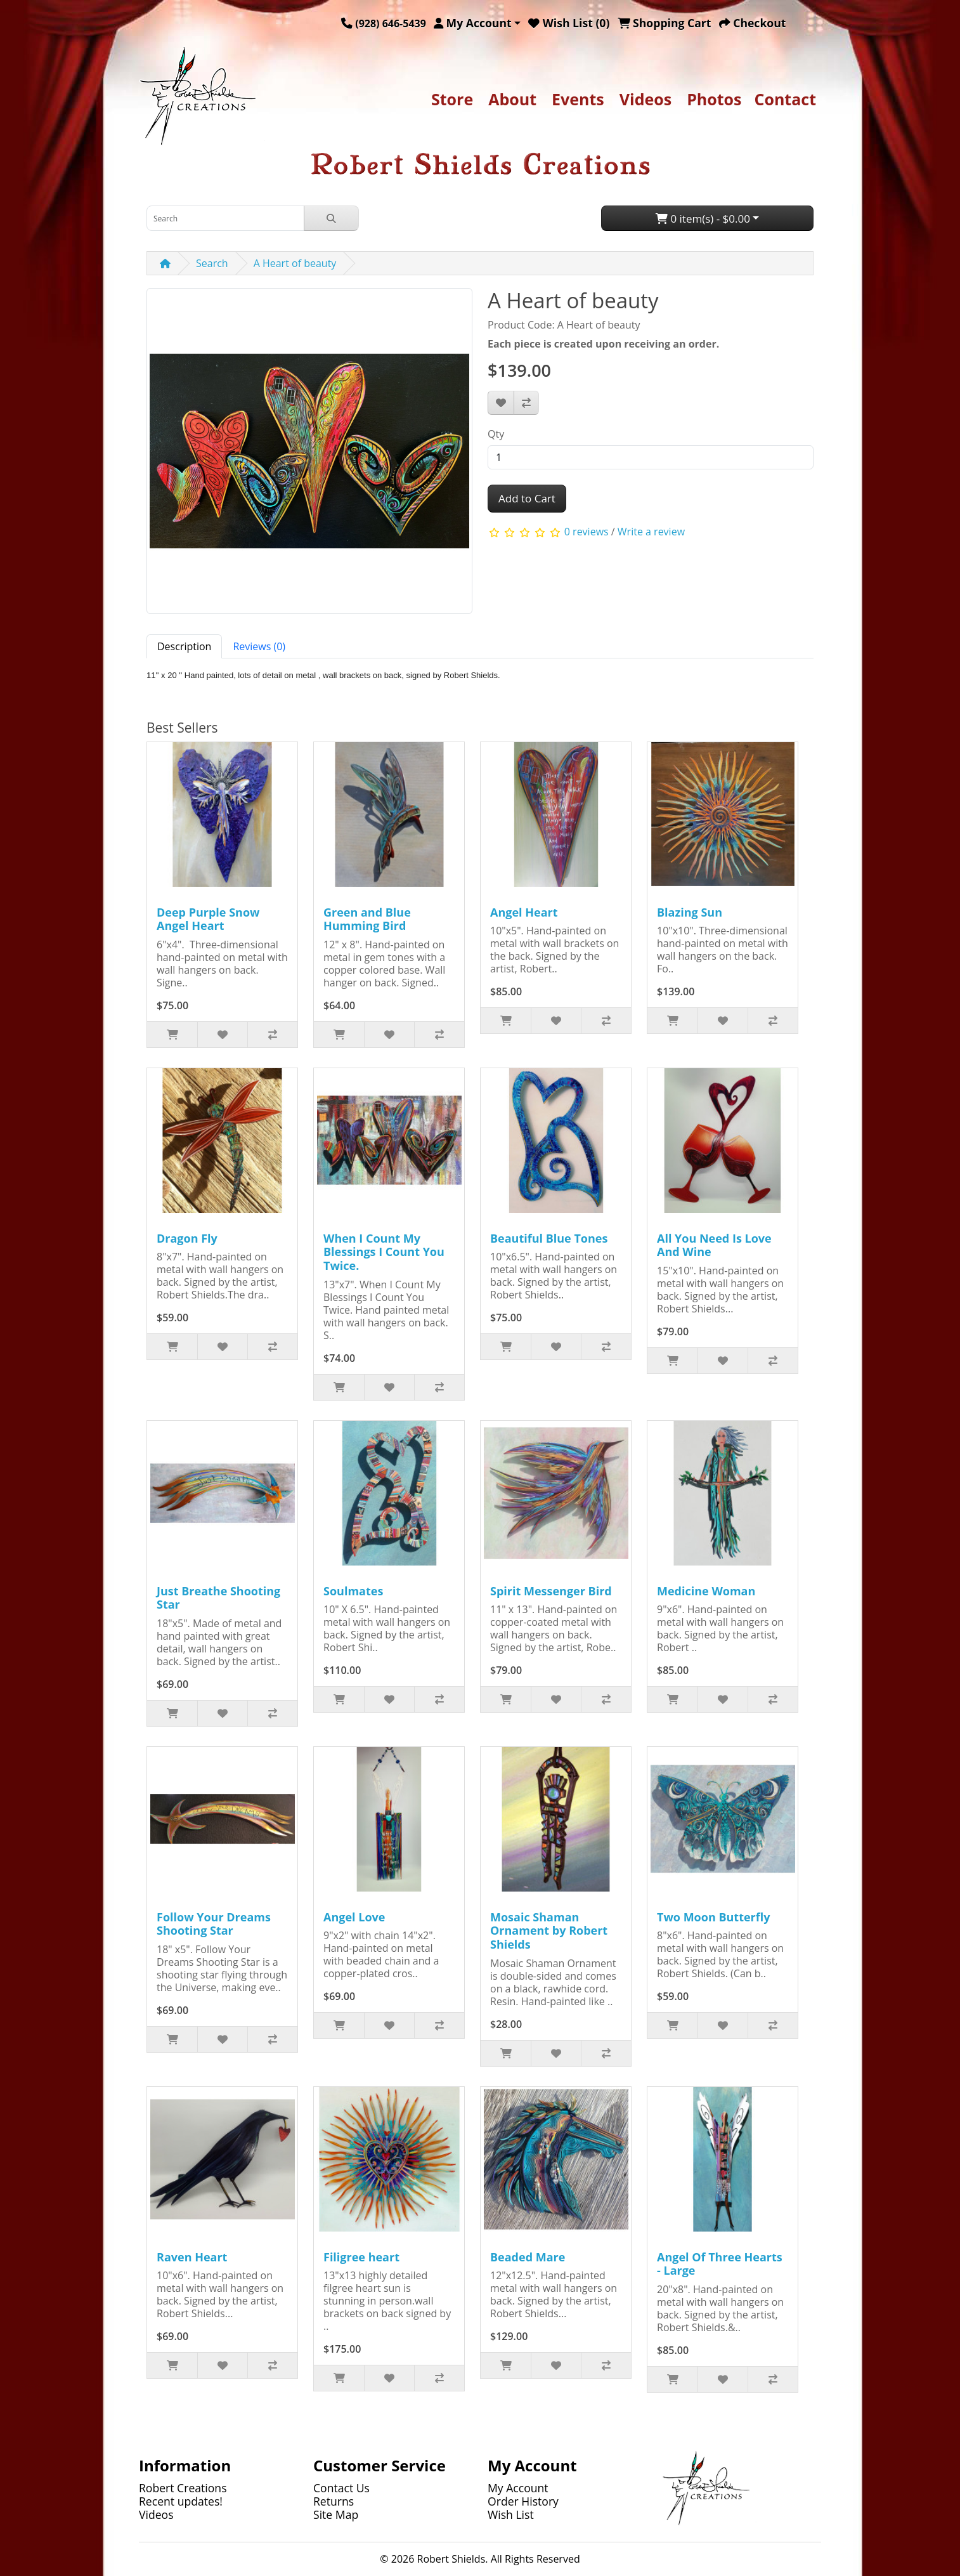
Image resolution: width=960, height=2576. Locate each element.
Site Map (335, 2514)
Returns (333, 2501)
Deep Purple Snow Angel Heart (208, 919)
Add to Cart (526, 498)
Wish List (511, 2514)
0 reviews (586, 532)
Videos (645, 99)
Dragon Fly (187, 1238)
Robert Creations (183, 2487)
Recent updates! (181, 2501)
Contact (786, 99)
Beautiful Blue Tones (548, 1238)
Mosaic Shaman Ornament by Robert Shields (548, 1930)
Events (578, 99)
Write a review (651, 532)
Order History (523, 2501)
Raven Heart (192, 2257)
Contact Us (341, 2487)
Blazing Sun (689, 912)
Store (452, 99)
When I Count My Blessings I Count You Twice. (383, 1252)
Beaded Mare (527, 2257)
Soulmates (353, 1591)
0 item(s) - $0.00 (703, 218)
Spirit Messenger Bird (551, 1591)
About (512, 99)
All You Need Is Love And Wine (714, 1245)
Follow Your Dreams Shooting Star (214, 1924)
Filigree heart (361, 2257)
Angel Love (354, 1917)
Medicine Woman (706, 1591)
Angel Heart (524, 912)
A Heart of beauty (295, 263)
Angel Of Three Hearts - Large (719, 2264)
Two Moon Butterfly (713, 1917)
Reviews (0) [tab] (259, 646)
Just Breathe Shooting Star (218, 1597)
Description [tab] (184, 646)
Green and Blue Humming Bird (367, 919)
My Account (518, 2487)
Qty (496, 434)
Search (212, 263)
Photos (714, 99)
